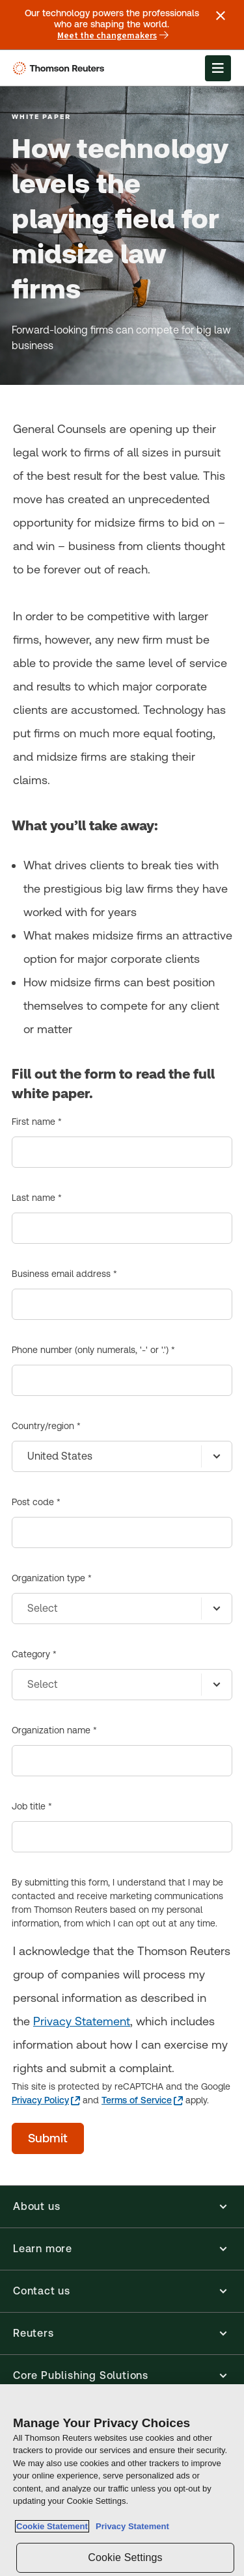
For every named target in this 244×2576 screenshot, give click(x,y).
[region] (122, 2480)
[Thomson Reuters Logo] (61, 68)
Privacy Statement (81, 2021)
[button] (122, 2207)
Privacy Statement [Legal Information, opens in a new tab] (130, 2526)
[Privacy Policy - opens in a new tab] (46, 2100)
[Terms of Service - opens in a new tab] (142, 2100)
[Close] (228, 2402)
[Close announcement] (220, 15)
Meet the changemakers (113, 36)
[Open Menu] (218, 68)
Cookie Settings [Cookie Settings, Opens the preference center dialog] (125, 2557)
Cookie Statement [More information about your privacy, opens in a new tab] (52, 2526)
